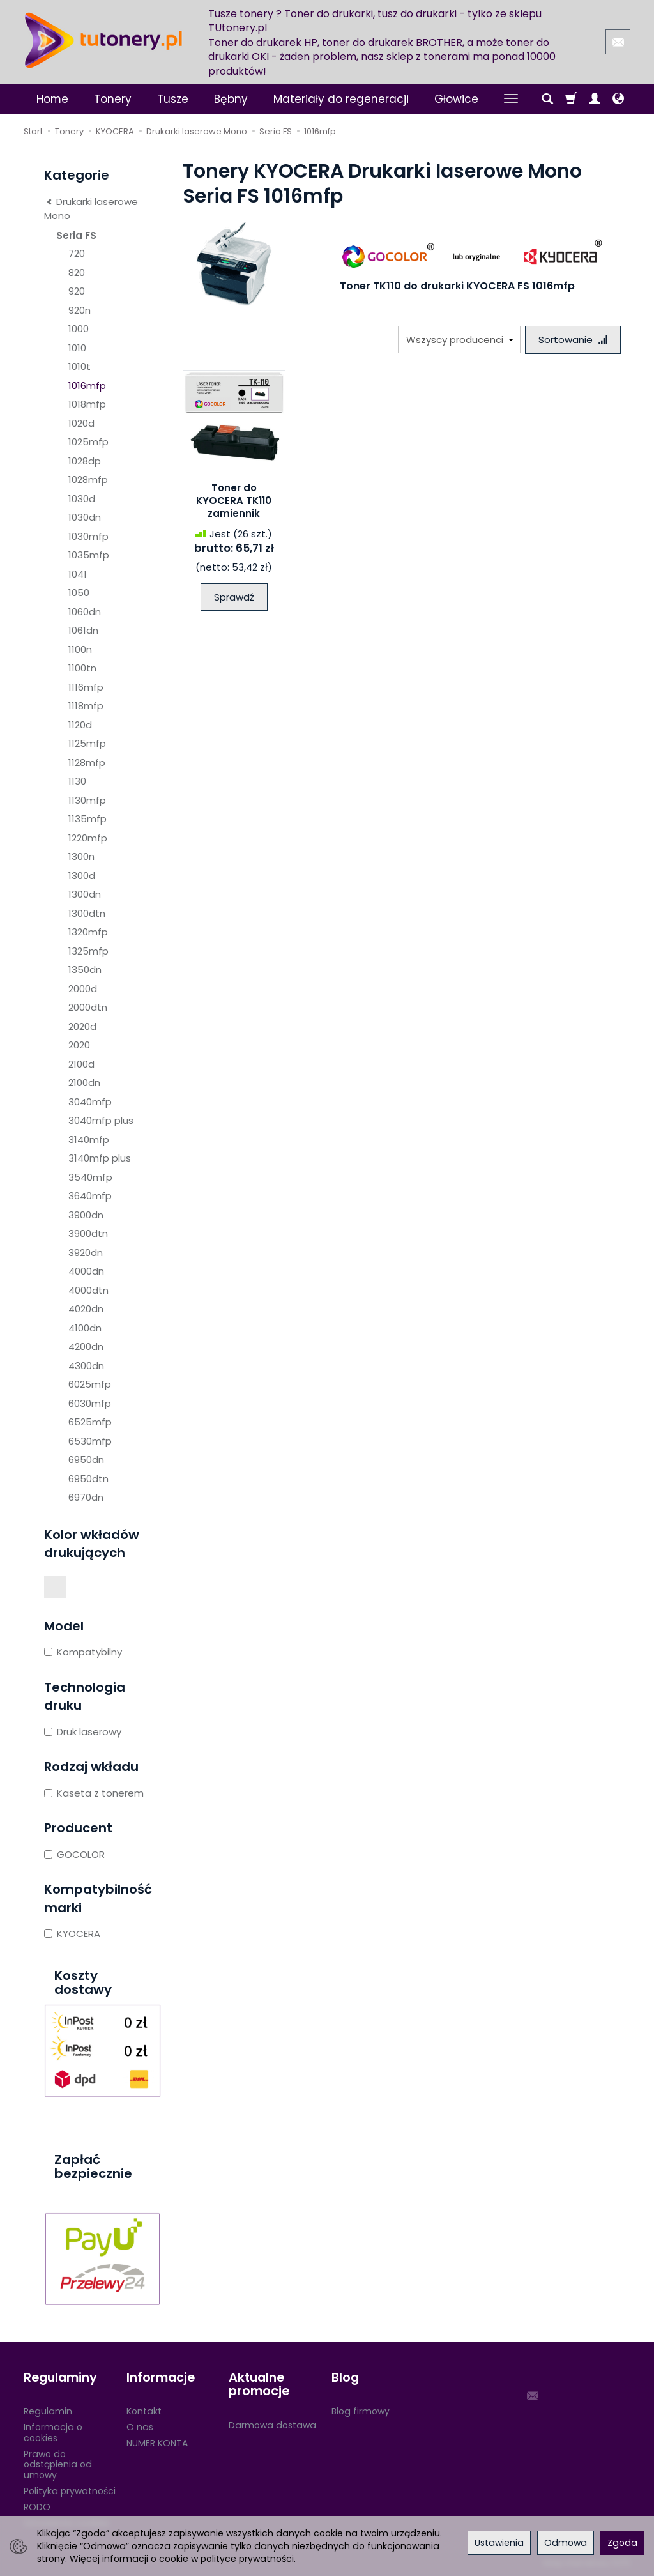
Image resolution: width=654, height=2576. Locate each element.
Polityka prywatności (70, 2491)
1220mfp (87, 838)
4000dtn (88, 1290)
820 (76, 272)
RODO (37, 2507)
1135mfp (87, 818)
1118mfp (85, 705)
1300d (81, 875)
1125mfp (87, 743)
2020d (82, 1026)
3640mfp (90, 1195)
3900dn (85, 1215)
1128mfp (86, 762)
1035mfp (88, 555)
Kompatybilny (83, 1652)
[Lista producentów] (459, 339)
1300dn (84, 894)
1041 (77, 574)
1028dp (84, 461)
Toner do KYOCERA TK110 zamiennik (233, 501)
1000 (78, 328)
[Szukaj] (547, 99)
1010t (79, 366)
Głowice (456, 99)
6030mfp (89, 1403)
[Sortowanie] (573, 339)
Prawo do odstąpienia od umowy (58, 2465)
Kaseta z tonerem (94, 1793)
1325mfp (88, 951)
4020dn (85, 1308)
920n (79, 310)
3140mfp (88, 1139)
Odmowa (565, 2542)
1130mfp (87, 800)
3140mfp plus (99, 1158)
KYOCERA (72, 1933)
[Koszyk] (571, 99)
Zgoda (622, 2542)
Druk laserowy (82, 1731)
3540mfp (90, 1177)
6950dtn (88, 1478)
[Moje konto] (594, 99)
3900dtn (88, 1233)
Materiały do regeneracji (341, 99)
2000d (82, 988)
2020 (79, 1045)
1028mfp (88, 479)
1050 (78, 592)
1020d (81, 423)
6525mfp (90, 1422)
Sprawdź (234, 597)
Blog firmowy (360, 2411)
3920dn (85, 1252)
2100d (81, 1064)
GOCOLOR (74, 1854)
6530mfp (90, 1441)
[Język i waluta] (618, 99)
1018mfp (87, 404)
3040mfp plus (100, 1120)
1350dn (85, 969)
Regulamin (48, 2411)
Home (52, 99)
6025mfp (89, 1384)
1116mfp (85, 687)
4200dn (85, 1346)
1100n (80, 649)
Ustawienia (499, 2542)
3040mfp (90, 1101)
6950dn (86, 1459)
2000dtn (87, 1007)
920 (76, 291)
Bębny (231, 99)
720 (76, 253)
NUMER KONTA (157, 2443)
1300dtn (86, 913)
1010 (77, 348)
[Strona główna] (103, 40)
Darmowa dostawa (272, 2425)
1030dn (84, 517)
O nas (139, 2427)
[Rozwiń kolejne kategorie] (511, 99)
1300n (81, 856)
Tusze (172, 99)
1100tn (82, 668)
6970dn (85, 1497)
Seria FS (76, 235)
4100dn (85, 1328)
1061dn (83, 630)
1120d (80, 725)
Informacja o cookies (53, 2432)
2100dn (84, 1082)
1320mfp (88, 932)
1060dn (84, 611)
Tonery (113, 99)
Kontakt (144, 2411)
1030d (81, 498)
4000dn (86, 1271)
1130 (77, 781)
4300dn (86, 1365)
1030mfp (88, 536)
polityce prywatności (247, 2558)
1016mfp (87, 385)
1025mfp (88, 441)
